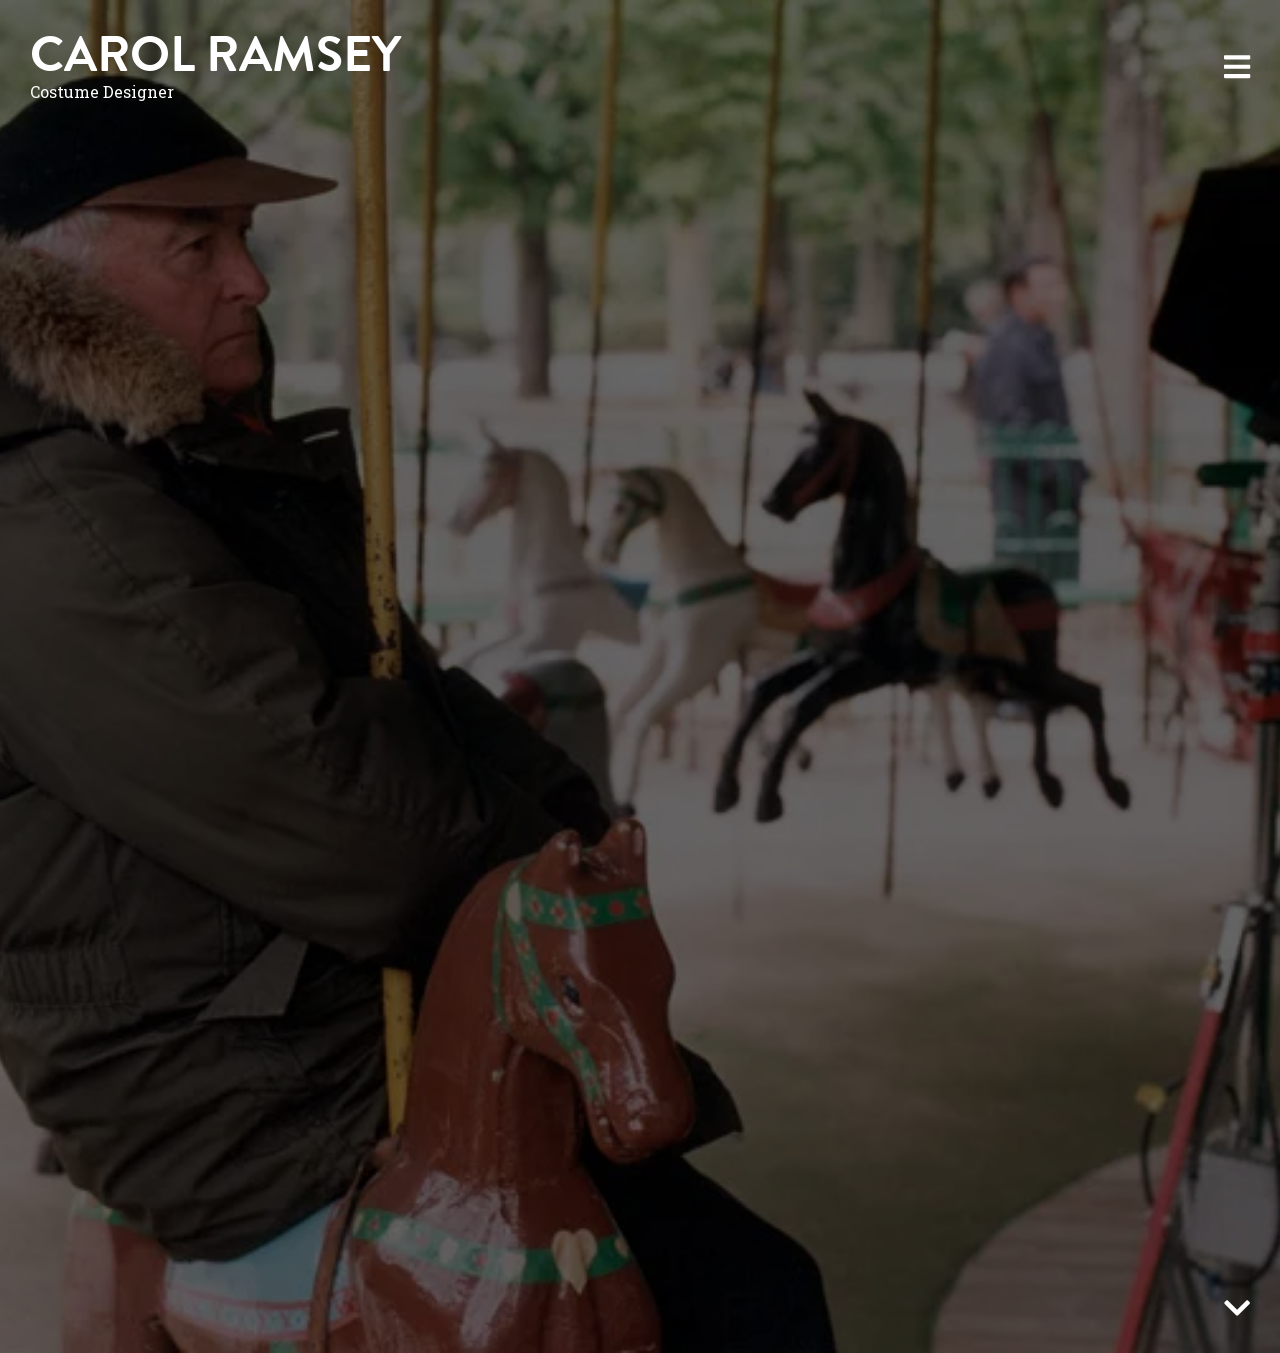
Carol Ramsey (215, 54)
